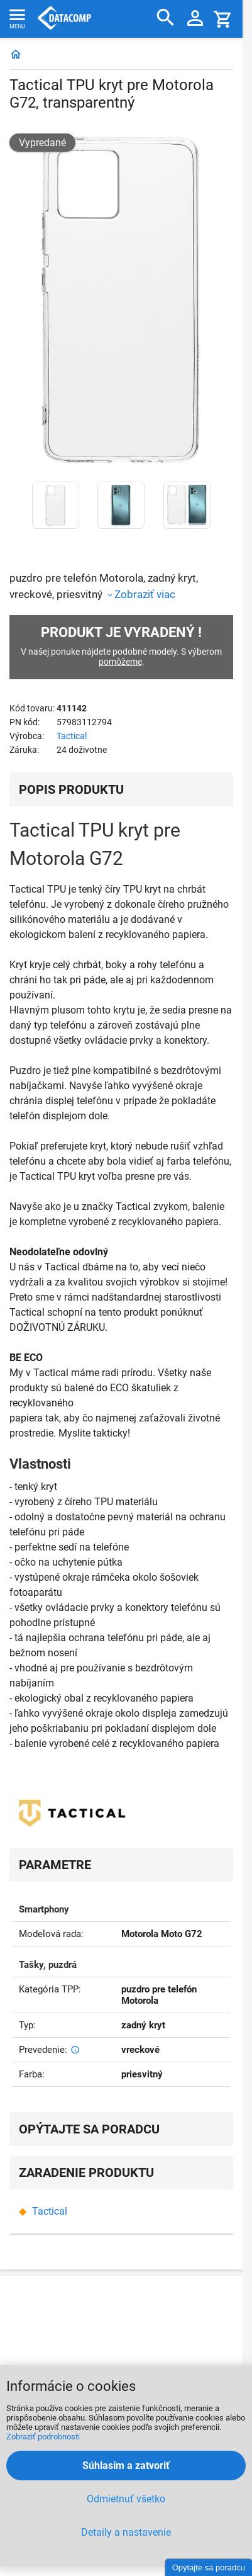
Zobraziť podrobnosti (43, 2436)
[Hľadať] (165, 18)
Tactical (72, 736)
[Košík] (223, 18)
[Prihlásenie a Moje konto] (195, 18)
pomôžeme (120, 662)
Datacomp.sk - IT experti (64, 18)
